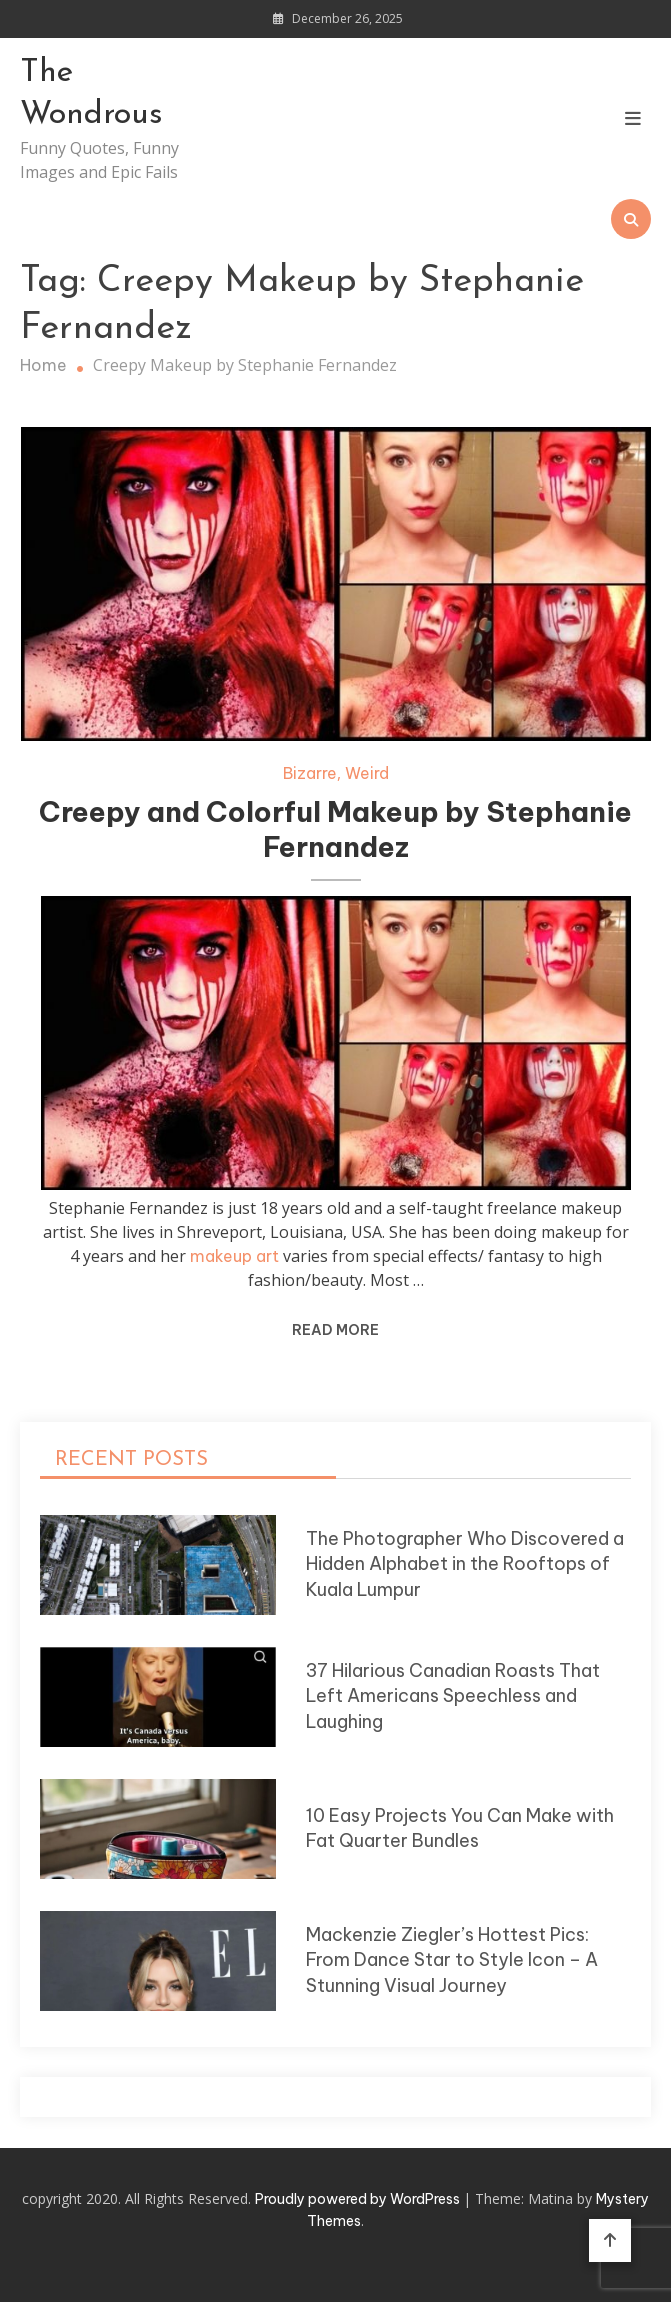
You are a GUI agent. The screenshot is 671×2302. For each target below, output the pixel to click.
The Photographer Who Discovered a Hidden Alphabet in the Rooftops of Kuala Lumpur (465, 1564)
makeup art (234, 1256)
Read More (335, 1330)
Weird (367, 773)
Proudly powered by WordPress (359, 2199)
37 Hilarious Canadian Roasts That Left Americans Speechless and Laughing (453, 1696)
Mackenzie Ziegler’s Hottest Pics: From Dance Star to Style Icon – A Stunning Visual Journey (452, 1960)
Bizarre (310, 773)
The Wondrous (91, 94)
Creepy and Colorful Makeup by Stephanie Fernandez (335, 829)
